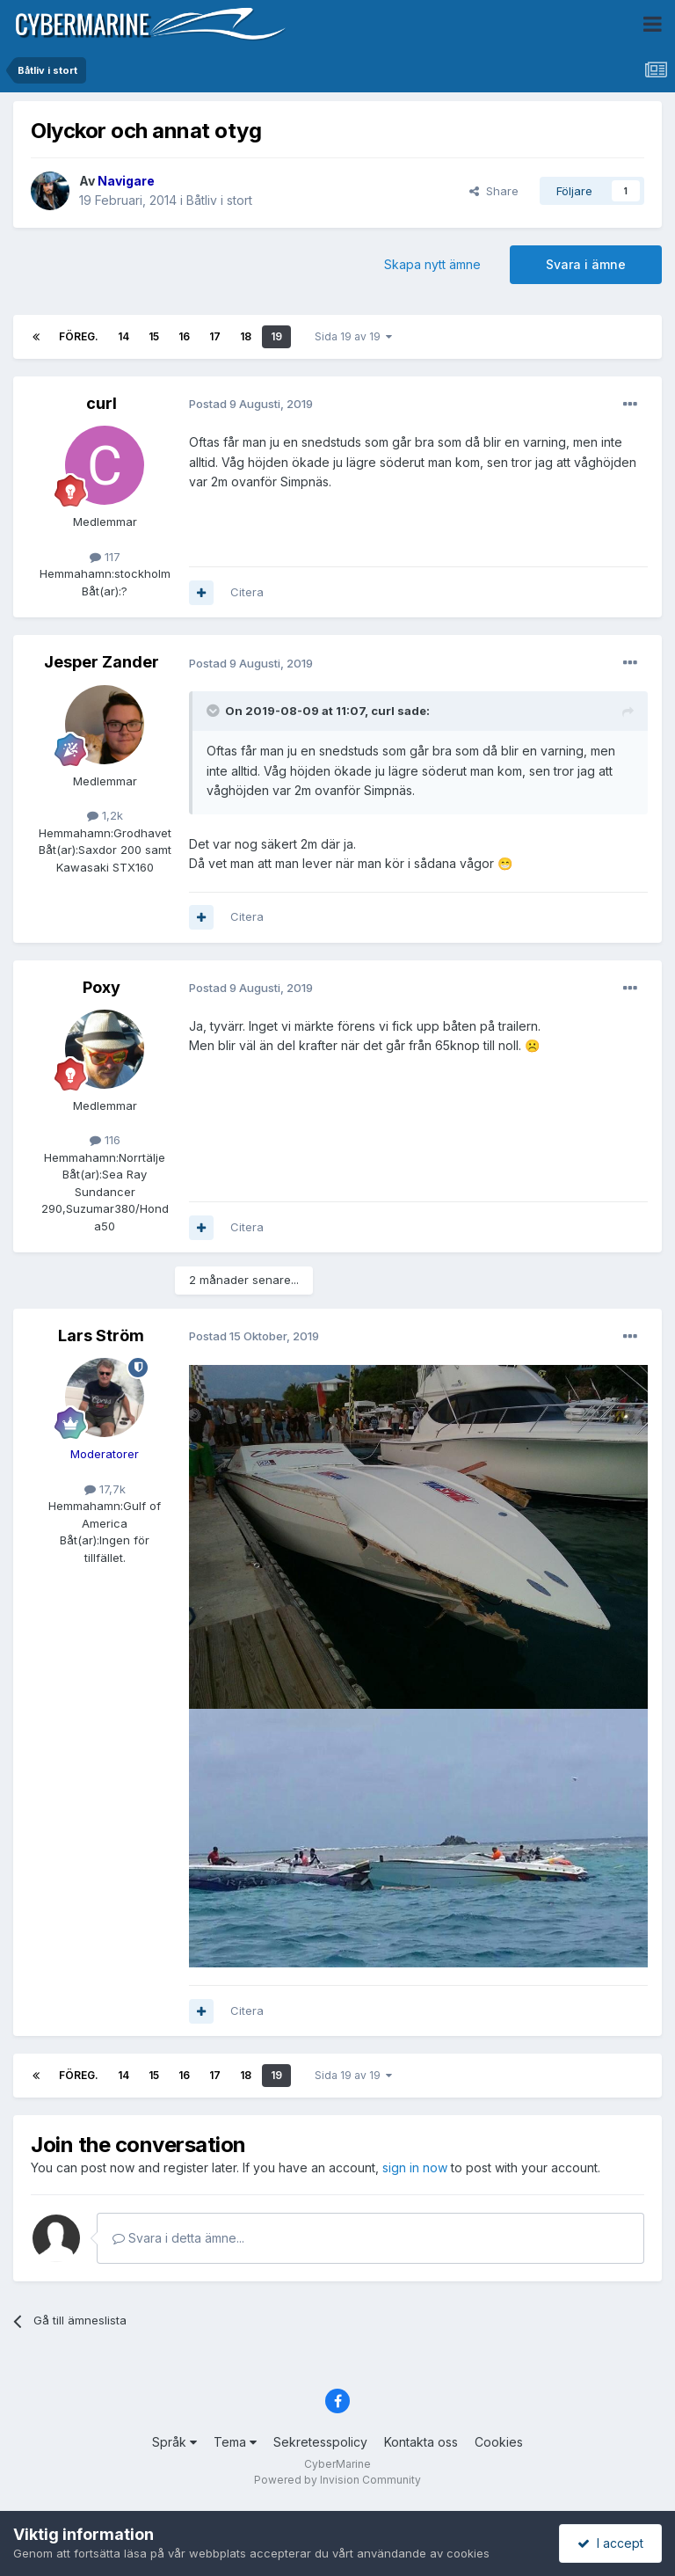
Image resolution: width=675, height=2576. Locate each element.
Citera (247, 592)
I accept (610, 2543)
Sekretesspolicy (320, 2441)
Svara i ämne (586, 264)
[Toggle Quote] (214, 711)
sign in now (414, 2167)
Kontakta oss (421, 2441)
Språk (174, 2441)
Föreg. (78, 336)
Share (494, 191)
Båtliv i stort (219, 200)
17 (215, 336)
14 (123, 336)
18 (245, 336)
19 (276, 336)
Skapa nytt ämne (432, 264)
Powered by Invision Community (337, 2479)
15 (154, 336)
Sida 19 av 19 (353, 336)
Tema (235, 2441)
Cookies (499, 2441)
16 (184, 336)
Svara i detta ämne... (178, 2237)
